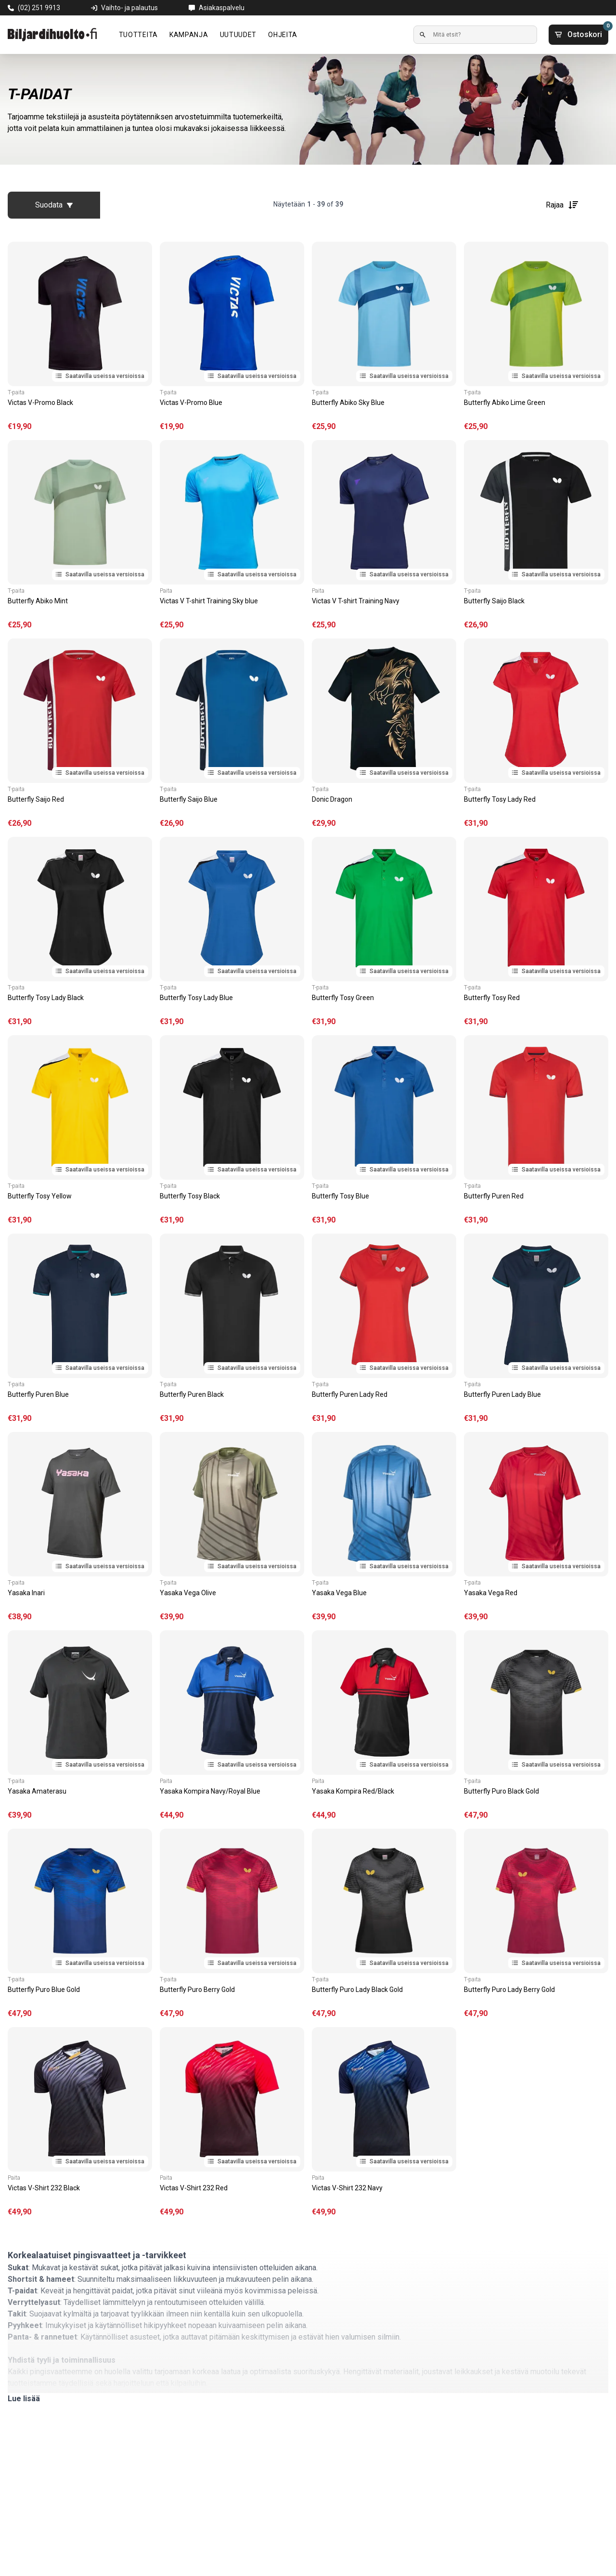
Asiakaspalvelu (221, 8)
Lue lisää (24, 2398)
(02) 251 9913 (39, 8)
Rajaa (562, 205)
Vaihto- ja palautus (129, 8)
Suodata (54, 204)
